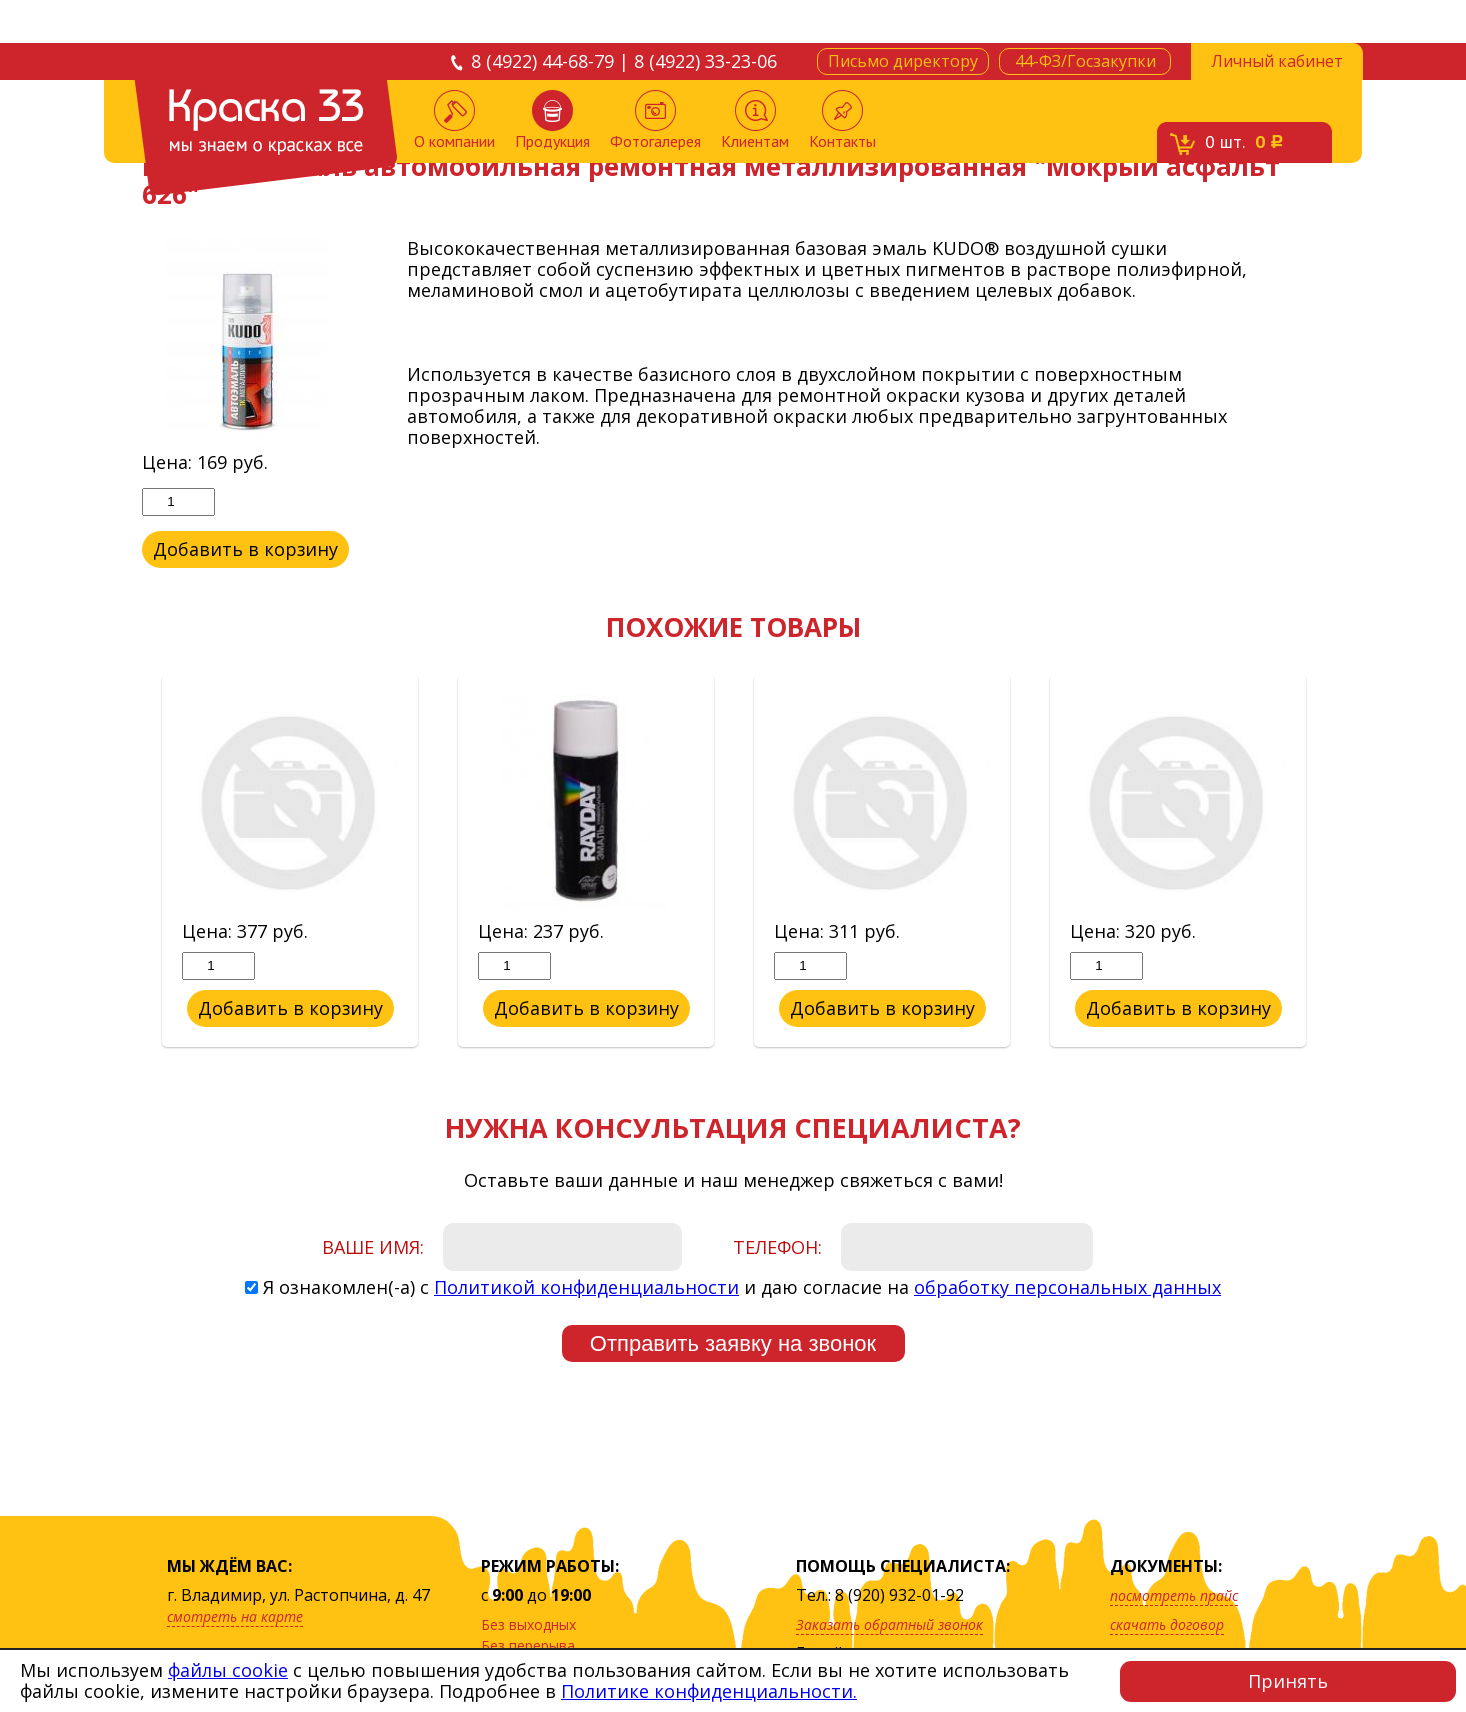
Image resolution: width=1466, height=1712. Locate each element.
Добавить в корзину (246, 549)
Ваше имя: (373, 1247)
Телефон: (777, 1247)
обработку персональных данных (1067, 1287)
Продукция (552, 120)
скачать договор (1167, 1624)
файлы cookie (228, 1670)
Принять (1288, 1681)
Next (1339, 862)
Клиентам (755, 120)
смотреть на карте (235, 1616)
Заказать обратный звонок (889, 1624)
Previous (127, 862)
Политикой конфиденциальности (586, 1287)
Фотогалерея (655, 120)
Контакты (842, 120)
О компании (454, 120)
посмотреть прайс (1174, 1595)
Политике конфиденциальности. (709, 1691)
